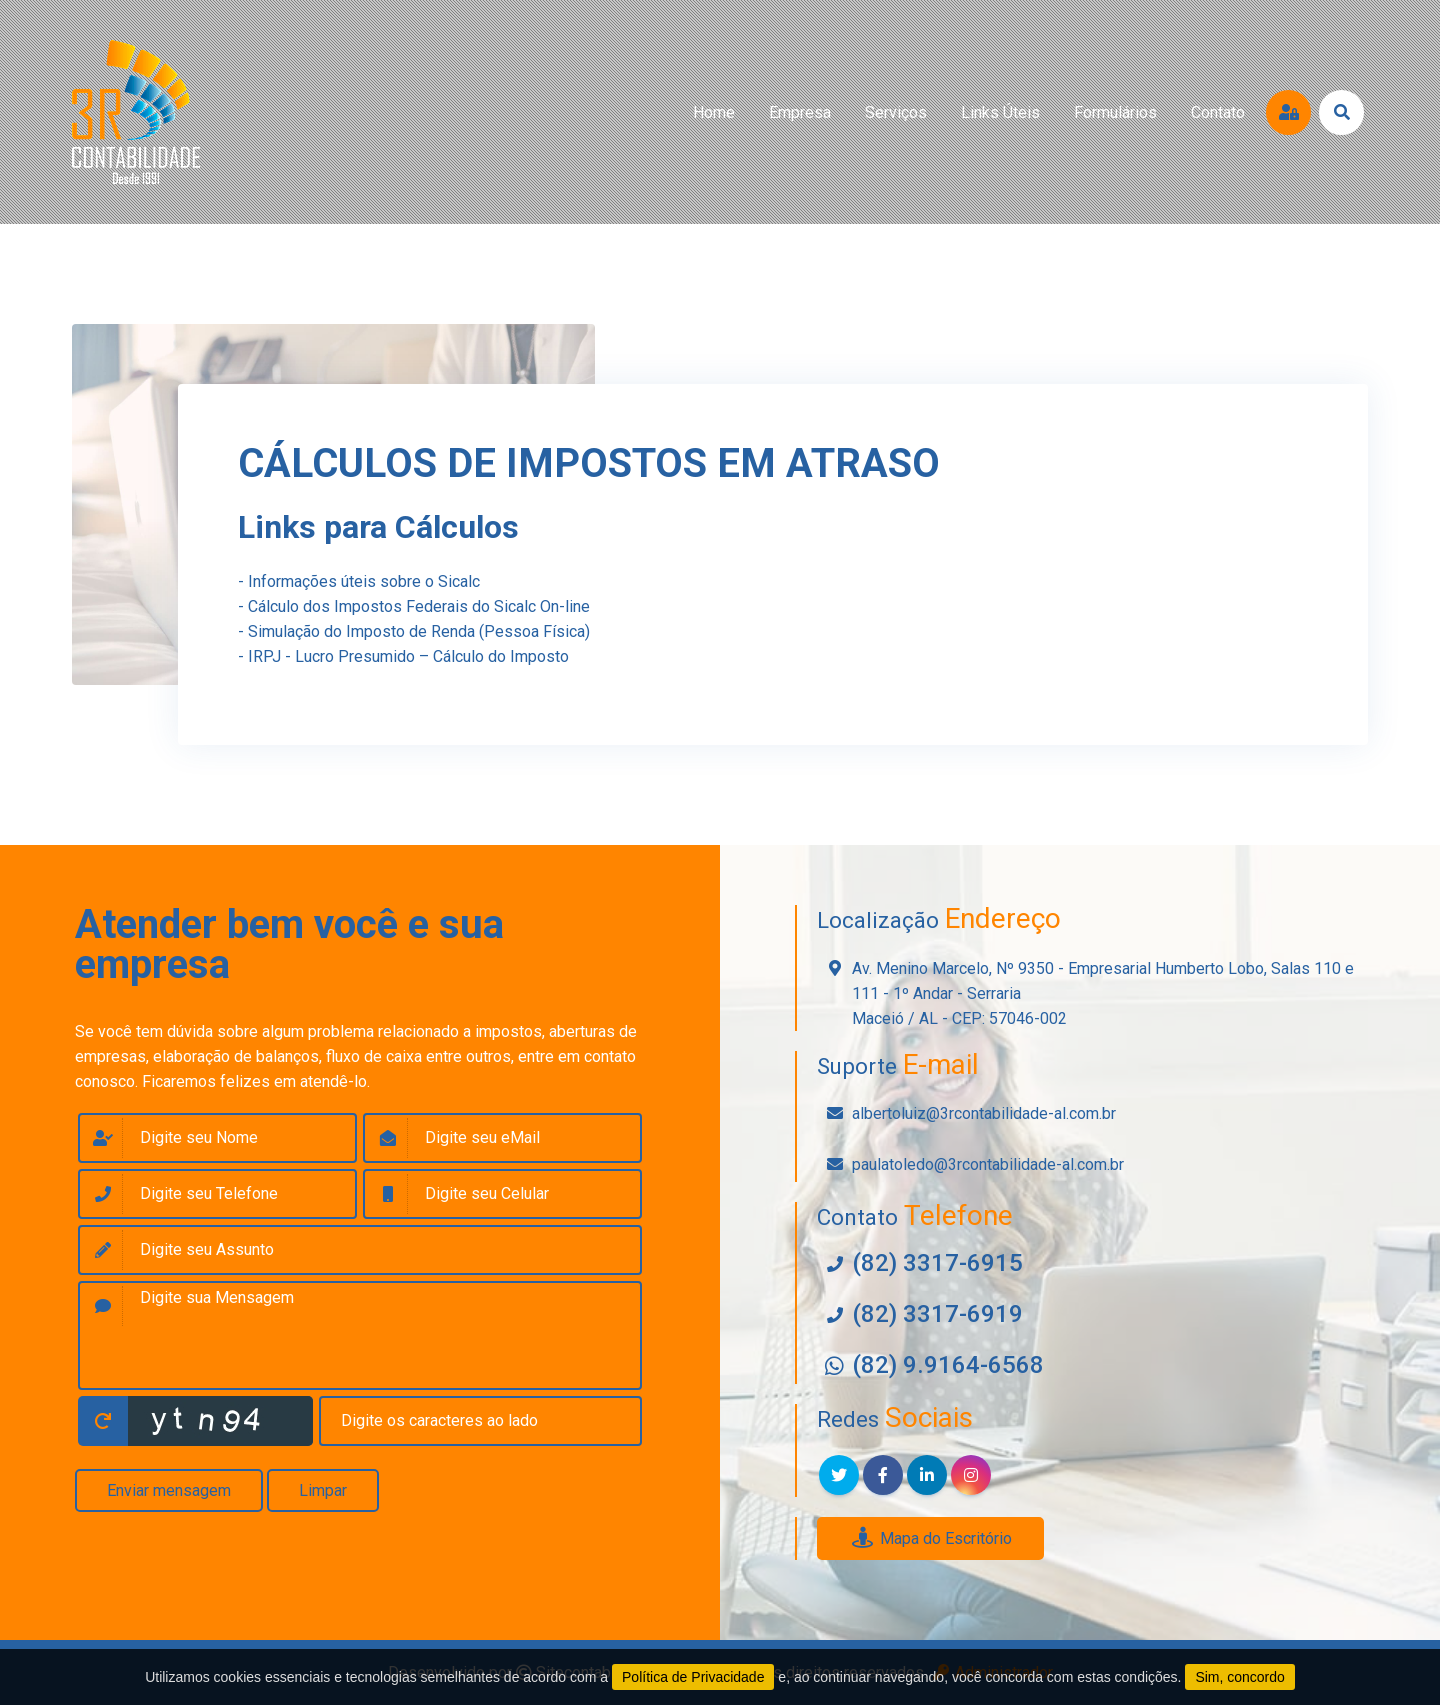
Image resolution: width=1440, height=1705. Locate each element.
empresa (800, 112)
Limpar (323, 1490)
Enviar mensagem (169, 1490)
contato (1218, 112)
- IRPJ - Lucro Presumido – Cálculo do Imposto (403, 656)
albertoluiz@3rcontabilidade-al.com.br (984, 1113)
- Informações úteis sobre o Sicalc (359, 581)
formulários (1115, 112)
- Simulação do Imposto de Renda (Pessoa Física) (414, 631)
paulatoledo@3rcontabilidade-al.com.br (988, 1164)
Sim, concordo (1239, 1677)
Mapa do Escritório (930, 1538)
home (714, 112)
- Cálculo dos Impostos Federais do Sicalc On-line (414, 606)
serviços (896, 112)
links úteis (1000, 112)
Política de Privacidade (693, 1677)
